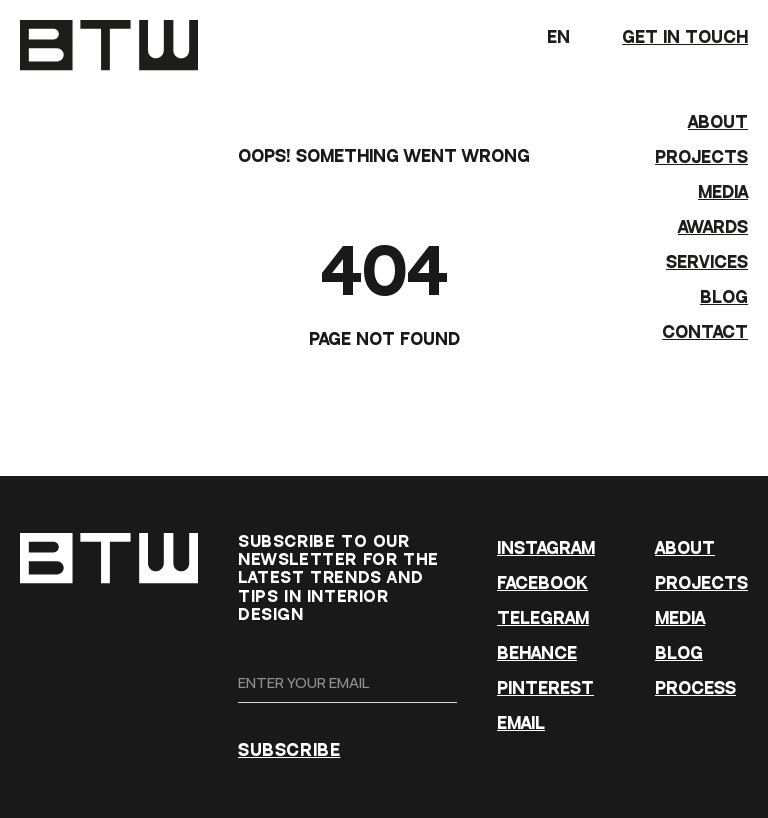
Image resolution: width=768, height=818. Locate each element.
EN (574, 42)
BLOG (724, 297)
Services (707, 262)
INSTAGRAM (546, 548)
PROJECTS (701, 157)
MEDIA (723, 192)
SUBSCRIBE (289, 750)
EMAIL (521, 723)
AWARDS (713, 227)
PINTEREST (545, 688)
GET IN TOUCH (685, 37)
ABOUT (718, 122)
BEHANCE (537, 653)
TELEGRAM (543, 618)
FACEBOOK (542, 583)
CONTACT (705, 332)
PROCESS (695, 688)
